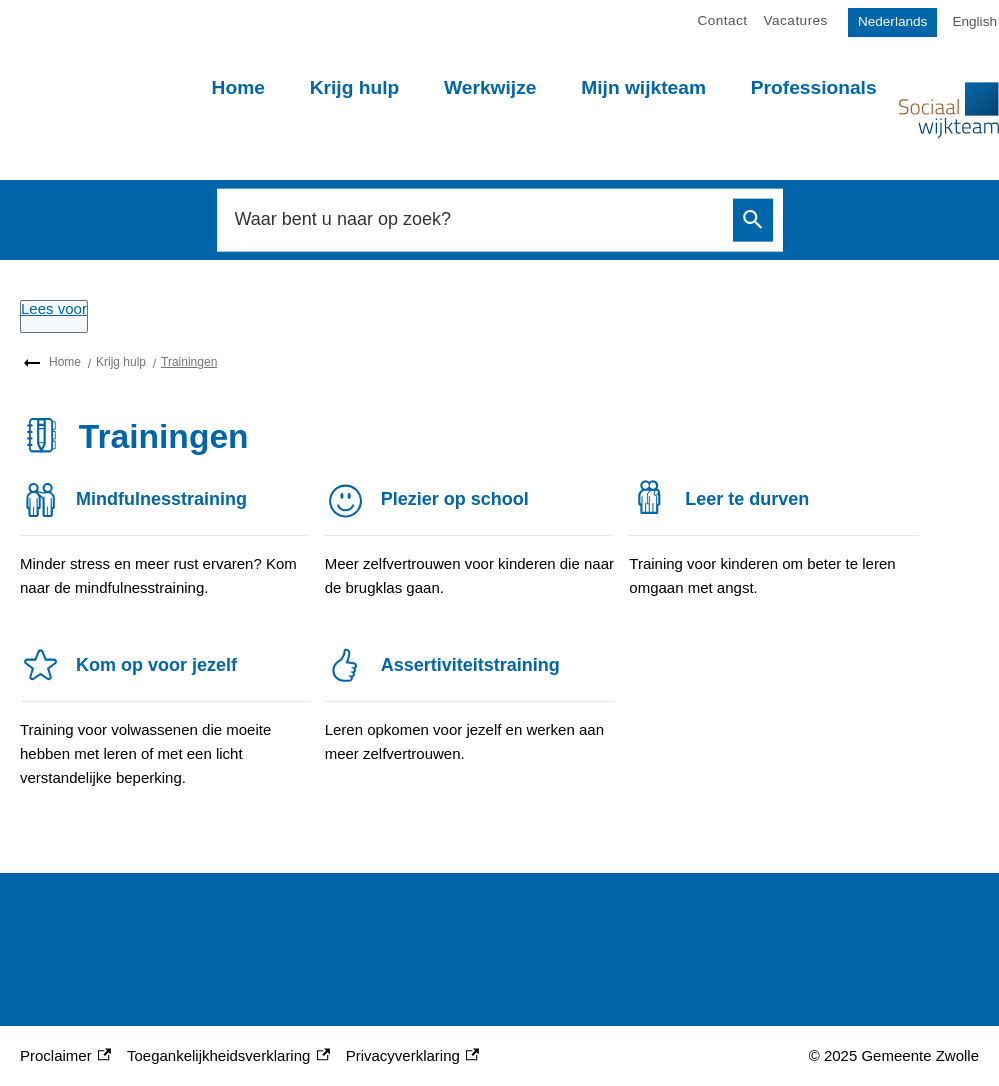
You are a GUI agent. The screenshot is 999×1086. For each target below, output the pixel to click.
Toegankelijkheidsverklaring (228, 1056)
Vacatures (796, 20)
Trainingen (189, 362)
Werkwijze (490, 87)
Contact (723, 20)
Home (238, 87)
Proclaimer (65, 1056)
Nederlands (893, 21)
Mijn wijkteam (643, 87)
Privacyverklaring (412, 1056)
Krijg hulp (355, 87)
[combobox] (478, 220)
